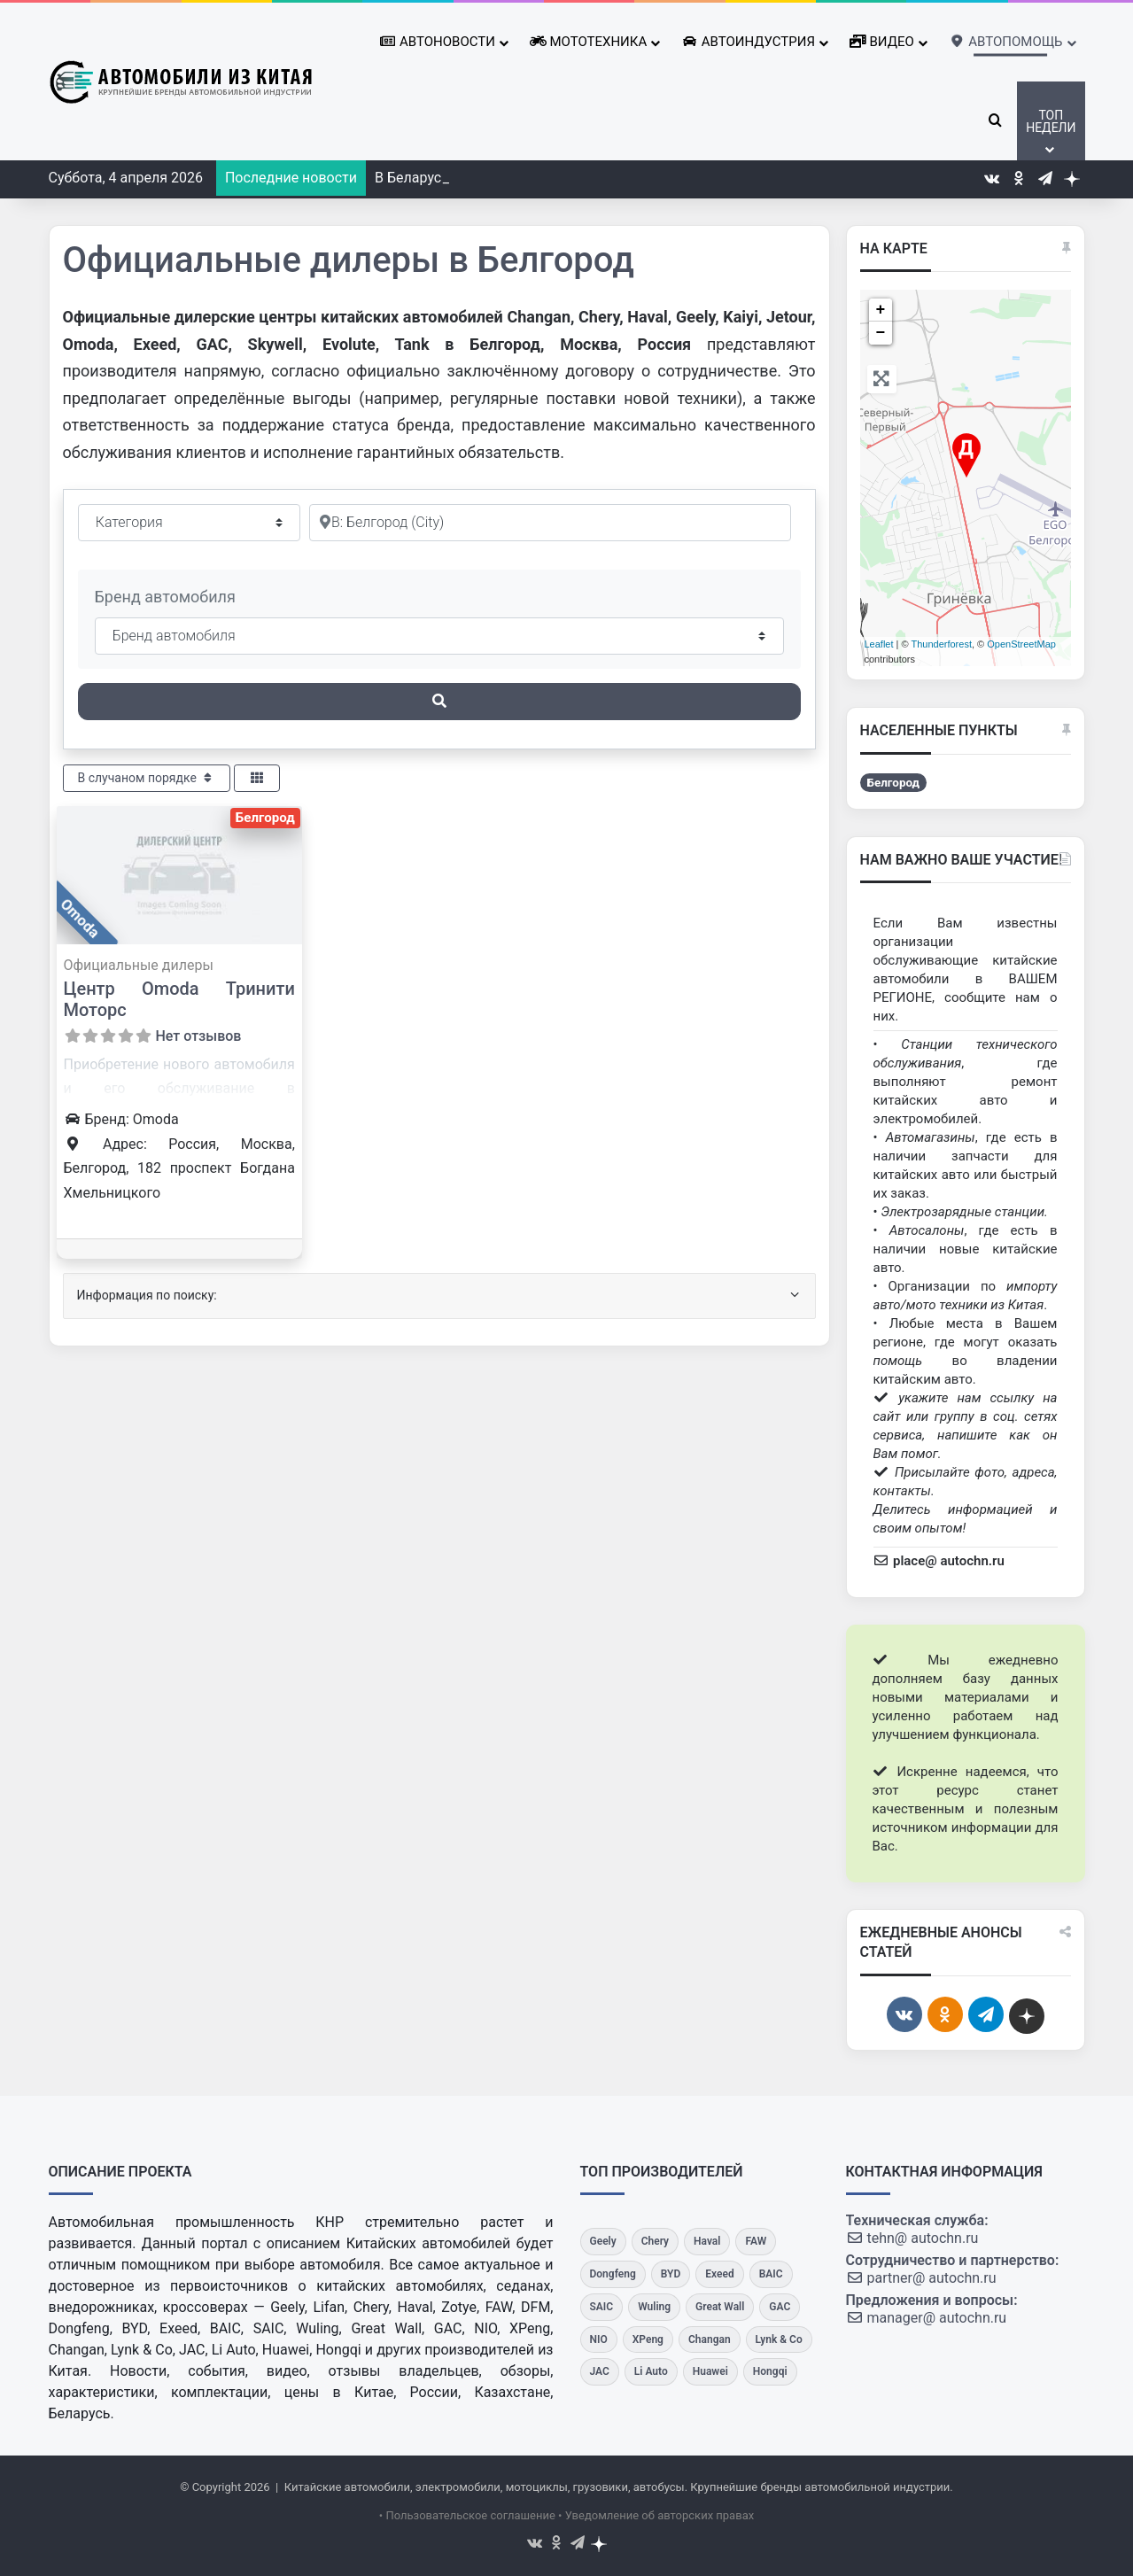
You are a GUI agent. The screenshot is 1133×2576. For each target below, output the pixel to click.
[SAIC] (602, 2307)
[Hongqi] (770, 2372)
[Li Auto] (651, 2372)
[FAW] (755, 2241)
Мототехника (588, 42)
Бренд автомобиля (165, 596)
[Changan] (710, 2340)
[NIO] (598, 2340)
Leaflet (879, 644)
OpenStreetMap (1021, 644)
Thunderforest (941, 644)
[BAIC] (771, 2274)
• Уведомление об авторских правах (656, 2515)
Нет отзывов (198, 1036)
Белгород (265, 818)
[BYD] (671, 2274)
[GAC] (779, 2307)
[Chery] (655, 2241)
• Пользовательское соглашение (467, 2515)
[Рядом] (550, 522)
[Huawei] (710, 2372)
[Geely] (603, 2241)
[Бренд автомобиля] (439, 636)
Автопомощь (1006, 38)
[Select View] (257, 778)
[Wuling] (654, 2307)
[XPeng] (648, 2340)
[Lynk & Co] (779, 2340)
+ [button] (881, 310)
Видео (882, 42)
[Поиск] (439, 701)
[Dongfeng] (613, 2274)
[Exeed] (719, 2274)
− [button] (881, 333)
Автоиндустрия (748, 42)
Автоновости (437, 42)
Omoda (80, 918)
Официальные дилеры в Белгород (348, 260)
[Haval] (707, 2241)
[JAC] (599, 2372)
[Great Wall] (720, 2307)
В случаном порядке (146, 778)
